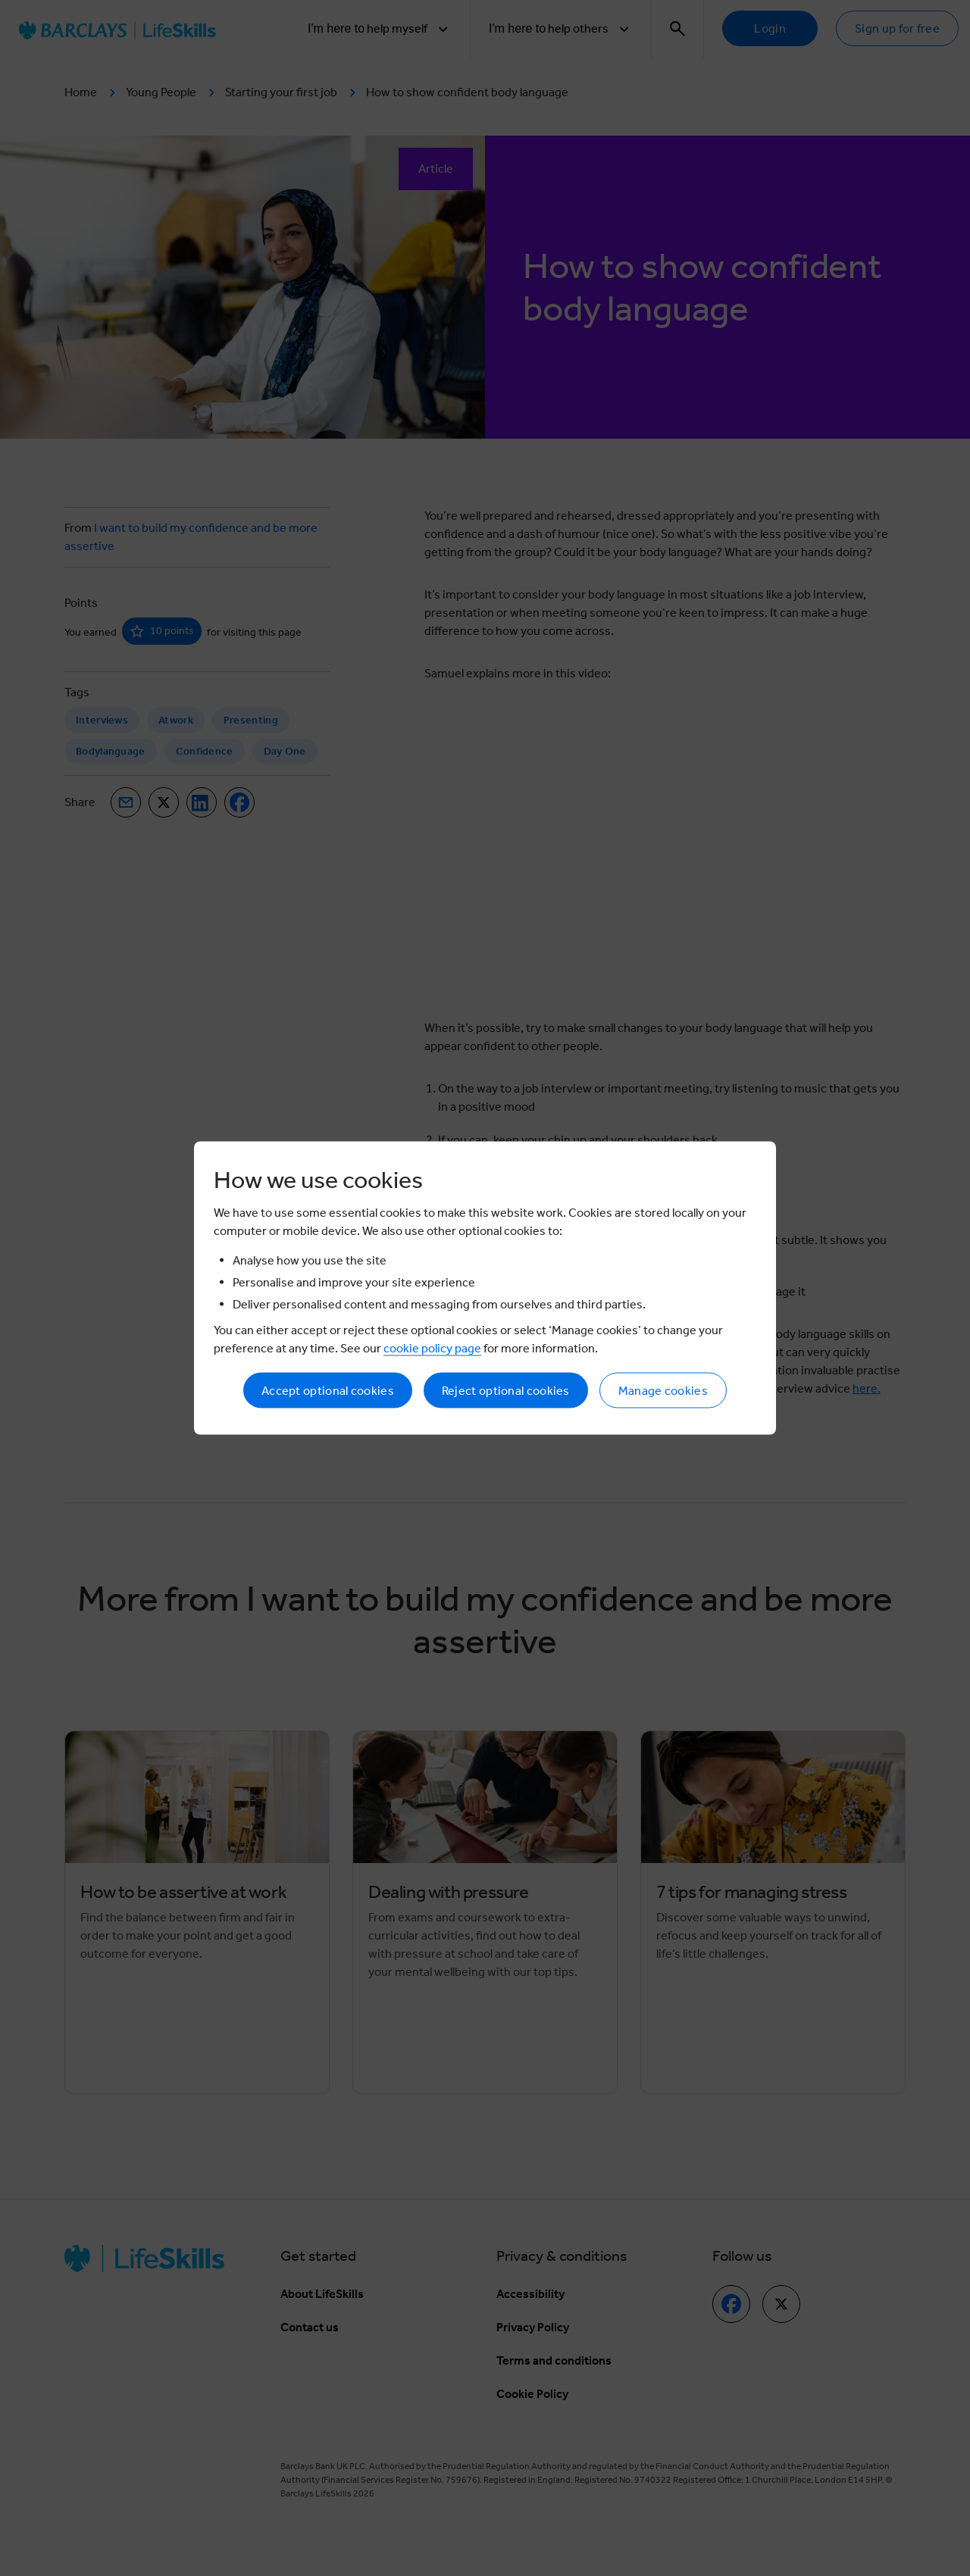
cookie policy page (432, 1348)
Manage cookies (663, 1390)
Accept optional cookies (327, 1390)
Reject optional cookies (506, 1390)
